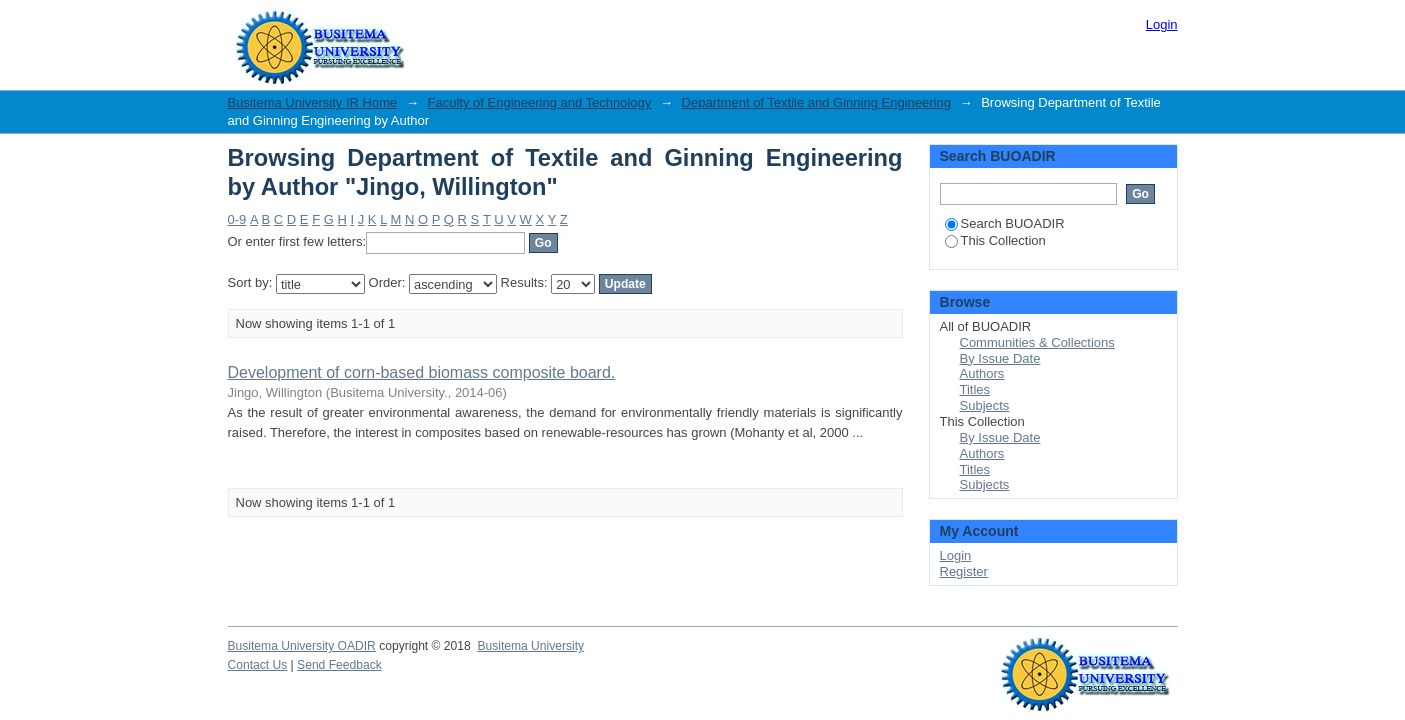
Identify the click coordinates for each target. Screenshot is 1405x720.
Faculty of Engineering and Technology (540, 102)
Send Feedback (339, 665)
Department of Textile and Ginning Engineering (816, 102)
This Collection (995, 240)
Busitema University (530, 646)
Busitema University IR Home (313, 102)
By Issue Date (1000, 358)
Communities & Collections (1037, 342)
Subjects (985, 405)
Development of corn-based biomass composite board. (422, 372)
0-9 (237, 219)
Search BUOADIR (1005, 223)
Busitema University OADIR (302, 646)
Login (1162, 24)
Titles (975, 389)
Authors (982, 373)
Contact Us (258, 665)
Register (964, 571)
